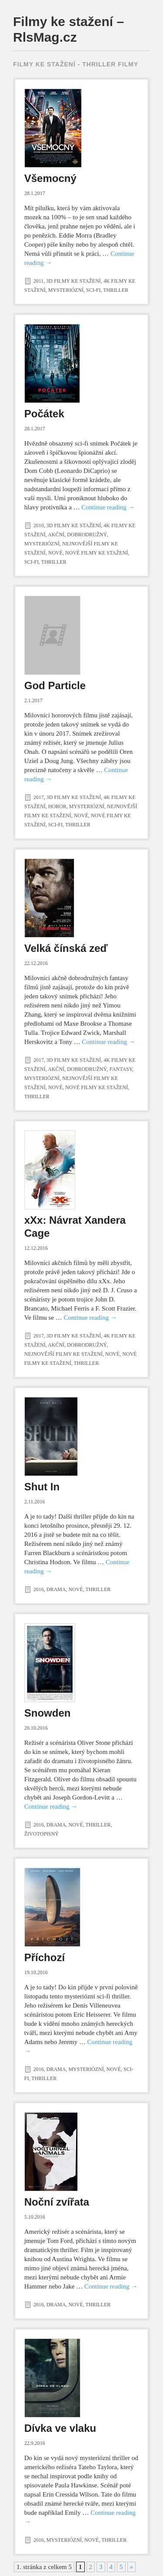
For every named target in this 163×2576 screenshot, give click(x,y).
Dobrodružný (87, 535)
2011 (38, 281)
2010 (38, 525)
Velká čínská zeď (66, 948)
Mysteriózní (65, 290)
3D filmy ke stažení (73, 281)
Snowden (47, 1713)
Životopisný (41, 1834)
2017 (38, 797)
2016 (38, 1589)
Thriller (115, 290)
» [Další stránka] (131, 2566)
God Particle (55, 685)
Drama (56, 1589)
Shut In (42, 1487)
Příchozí (44, 1957)
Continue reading (107, 507)
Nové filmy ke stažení (96, 553)
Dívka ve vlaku (60, 2428)
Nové (55, 553)
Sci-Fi (93, 290)
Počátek (44, 413)
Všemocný (50, 178)
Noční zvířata (56, 2202)
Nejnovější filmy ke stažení (63, 1354)
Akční (56, 535)
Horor (57, 806)
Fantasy (121, 1069)
